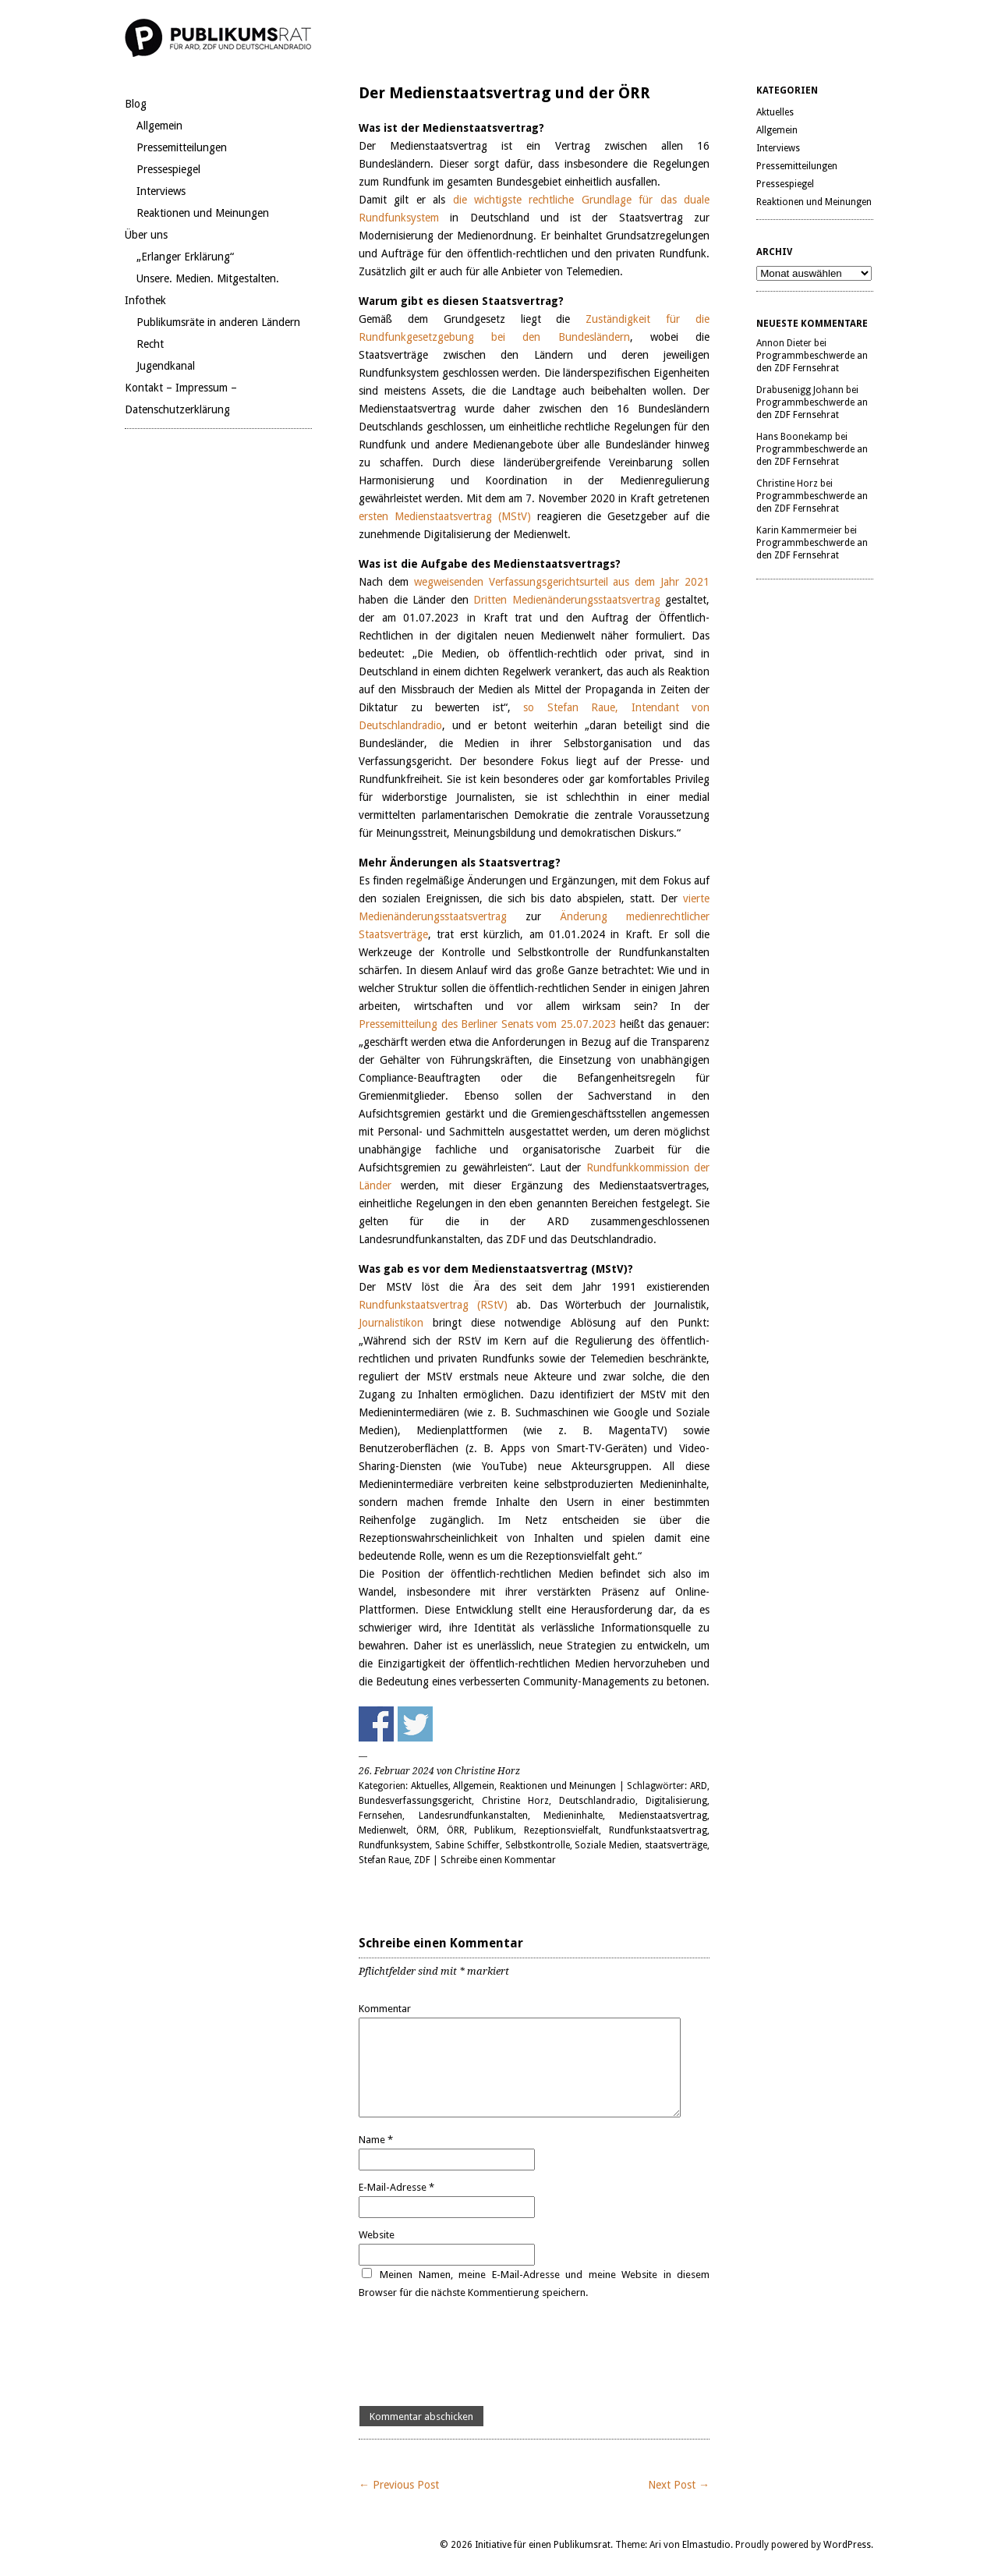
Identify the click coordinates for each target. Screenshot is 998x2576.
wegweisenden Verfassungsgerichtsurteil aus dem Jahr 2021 (562, 582)
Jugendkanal (165, 366)
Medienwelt (382, 1830)
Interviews (161, 191)
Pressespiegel (168, 169)
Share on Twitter (415, 1724)
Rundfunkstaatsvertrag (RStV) (437, 1305)
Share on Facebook (376, 1724)
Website (377, 2235)
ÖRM (426, 1830)
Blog (136, 103)
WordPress (847, 2544)
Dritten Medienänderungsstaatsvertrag (566, 600)
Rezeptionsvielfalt (561, 1830)
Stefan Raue (384, 1860)
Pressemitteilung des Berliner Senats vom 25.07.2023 (488, 1024)
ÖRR (456, 1830)
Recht (150, 344)
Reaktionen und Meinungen (202, 213)
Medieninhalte (573, 1815)
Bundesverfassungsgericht (415, 1800)
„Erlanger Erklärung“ (185, 256)
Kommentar (385, 2008)
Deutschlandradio (597, 1800)
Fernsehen (380, 1815)
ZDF (422, 1860)
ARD (698, 1786)
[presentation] (477, 2353)
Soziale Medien (607, 1845)
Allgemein (159, 125)
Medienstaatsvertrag (663, 1815)
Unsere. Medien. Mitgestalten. (207, 278)
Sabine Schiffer (467, 1845)
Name (376, 2139)
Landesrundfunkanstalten (473, 1815)
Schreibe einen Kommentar (498, 1860)
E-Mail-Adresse (396, 2187)
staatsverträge (676, 1845)
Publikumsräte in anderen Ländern (218, 322)
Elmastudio (706, 2544)
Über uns (146, 235)
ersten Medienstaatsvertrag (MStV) (445, 516)
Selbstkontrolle (537, 1845)
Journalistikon (391, 1322)
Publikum (494, 1830)
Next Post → (679, 2485)
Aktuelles (429, 1786)
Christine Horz (515, 1800)
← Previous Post (399, 2485)
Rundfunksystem (394, 1845)
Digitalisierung (676, 1800)
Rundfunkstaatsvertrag (658, 1830)
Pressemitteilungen (181, 147)
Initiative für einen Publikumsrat (542, 2544)
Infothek (145, 300)
